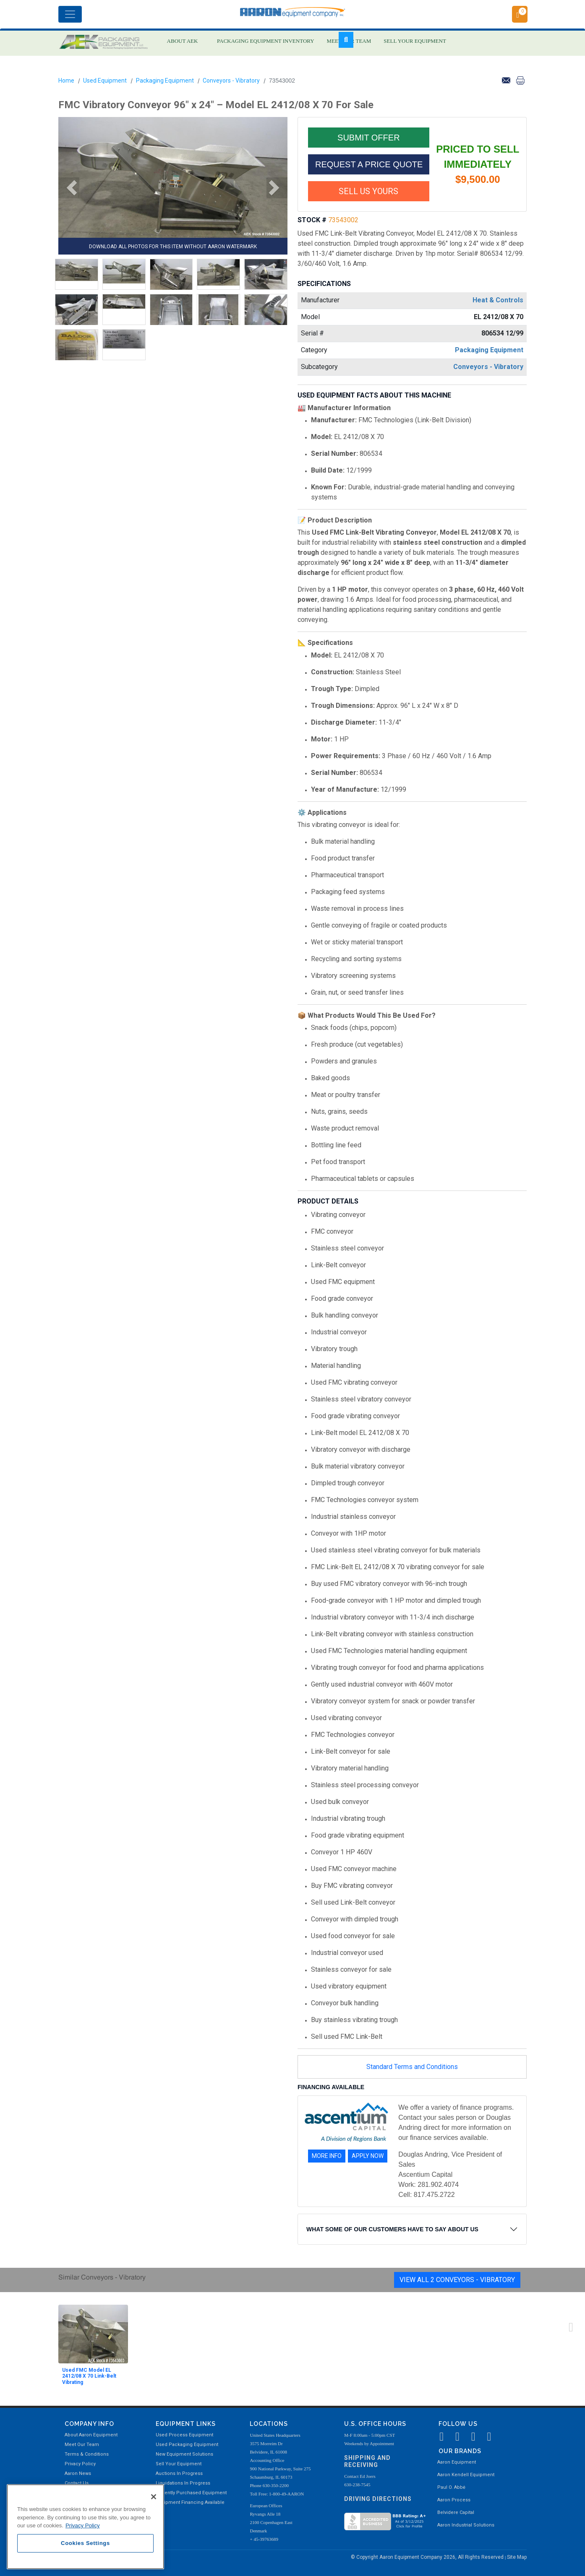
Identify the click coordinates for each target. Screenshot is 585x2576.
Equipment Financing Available (190, 2502)
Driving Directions (378, 2498)
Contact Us (77, 2483)
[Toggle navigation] (70, 14)
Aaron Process (453, 2500)
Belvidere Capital (455, 2512)
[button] (68, 187)
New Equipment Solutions (184, 2454)
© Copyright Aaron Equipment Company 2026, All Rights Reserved (428, 2557)
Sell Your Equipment (178, 2464)
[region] (85, 2526)
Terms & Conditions (87, 2454)
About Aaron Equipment (91, 2435)
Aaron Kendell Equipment (465, 2474)
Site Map (517, 2557)
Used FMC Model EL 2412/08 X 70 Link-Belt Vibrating (89, 2376)
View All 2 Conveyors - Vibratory (457, 2280)
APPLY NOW (368, 2155)
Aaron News (78, 2473)
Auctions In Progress (179, 2473)
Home (66, 80)
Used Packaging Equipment (187, 2444)
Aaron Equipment (456, 2462)
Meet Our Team (82, 2444)
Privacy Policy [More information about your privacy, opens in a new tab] (82, 2525)
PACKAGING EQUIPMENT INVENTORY (265, 41)
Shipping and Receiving (367, 2461)
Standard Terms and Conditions (412, 2067)
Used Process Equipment (184, 2435)
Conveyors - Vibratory (231, 80)
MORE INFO (327, 2155)
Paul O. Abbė (451, 2487)
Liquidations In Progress (183, 2483)
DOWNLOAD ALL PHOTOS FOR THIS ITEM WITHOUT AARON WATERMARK (173, 247)
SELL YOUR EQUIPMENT (415, 41)
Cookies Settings (85, 2543)
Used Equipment (105, 80)
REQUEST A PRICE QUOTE (369, 164)
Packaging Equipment (165, 80)
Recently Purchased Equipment (191, 2492)
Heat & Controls (498, 300)
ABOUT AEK (182, 41)
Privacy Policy (80, 2464)
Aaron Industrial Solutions (465, 2525)
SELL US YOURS (368, 191)
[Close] (153, 2497)
